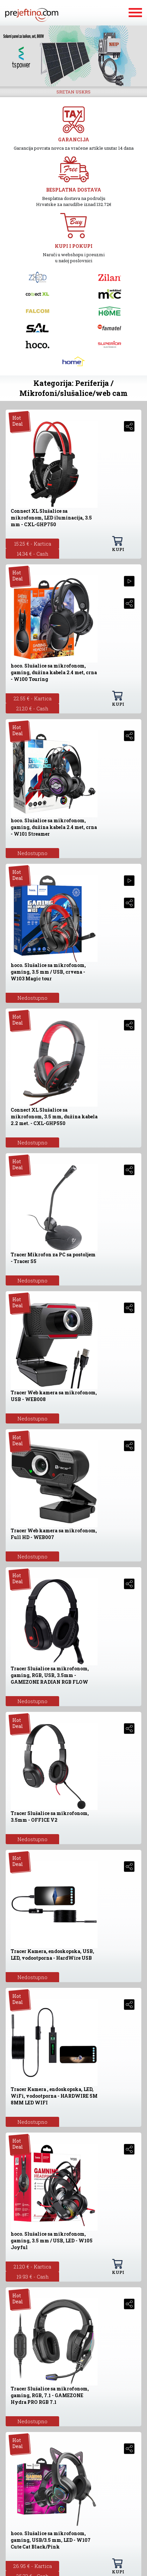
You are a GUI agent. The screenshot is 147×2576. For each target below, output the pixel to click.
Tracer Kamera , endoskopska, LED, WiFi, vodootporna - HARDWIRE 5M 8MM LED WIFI (54, 2096)
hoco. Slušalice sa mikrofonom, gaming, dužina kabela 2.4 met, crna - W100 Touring (54, 672)
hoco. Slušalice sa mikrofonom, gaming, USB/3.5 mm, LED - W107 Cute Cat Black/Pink (51, 2540)
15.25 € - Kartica (32, 543)
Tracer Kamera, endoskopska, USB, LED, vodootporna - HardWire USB (52, 1954)
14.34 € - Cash (32, 553)
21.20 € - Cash (32, 708)
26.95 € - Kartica (32, 2566)
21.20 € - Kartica (32, 2266)
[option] (73, 55)
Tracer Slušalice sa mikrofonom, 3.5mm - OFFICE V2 (50, 1816)
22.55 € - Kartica (32, 698)
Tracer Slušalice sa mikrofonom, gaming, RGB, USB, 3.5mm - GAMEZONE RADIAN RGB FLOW (50, 1675)
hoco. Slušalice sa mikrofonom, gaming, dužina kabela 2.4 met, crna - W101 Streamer (54, 827)
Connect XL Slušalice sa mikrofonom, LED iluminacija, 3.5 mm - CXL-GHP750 (51, 518)
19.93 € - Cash (32, 2276)
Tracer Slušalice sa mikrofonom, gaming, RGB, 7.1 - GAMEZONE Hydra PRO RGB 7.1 (50, 2395)
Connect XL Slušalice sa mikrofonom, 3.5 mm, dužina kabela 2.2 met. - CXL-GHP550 (54, 1116)
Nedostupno (32, 853)
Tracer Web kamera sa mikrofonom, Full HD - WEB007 (54, 1533)
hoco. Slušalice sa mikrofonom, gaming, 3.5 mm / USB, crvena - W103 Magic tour (48, 972)
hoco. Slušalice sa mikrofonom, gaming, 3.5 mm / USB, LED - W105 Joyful (52, 2240)
